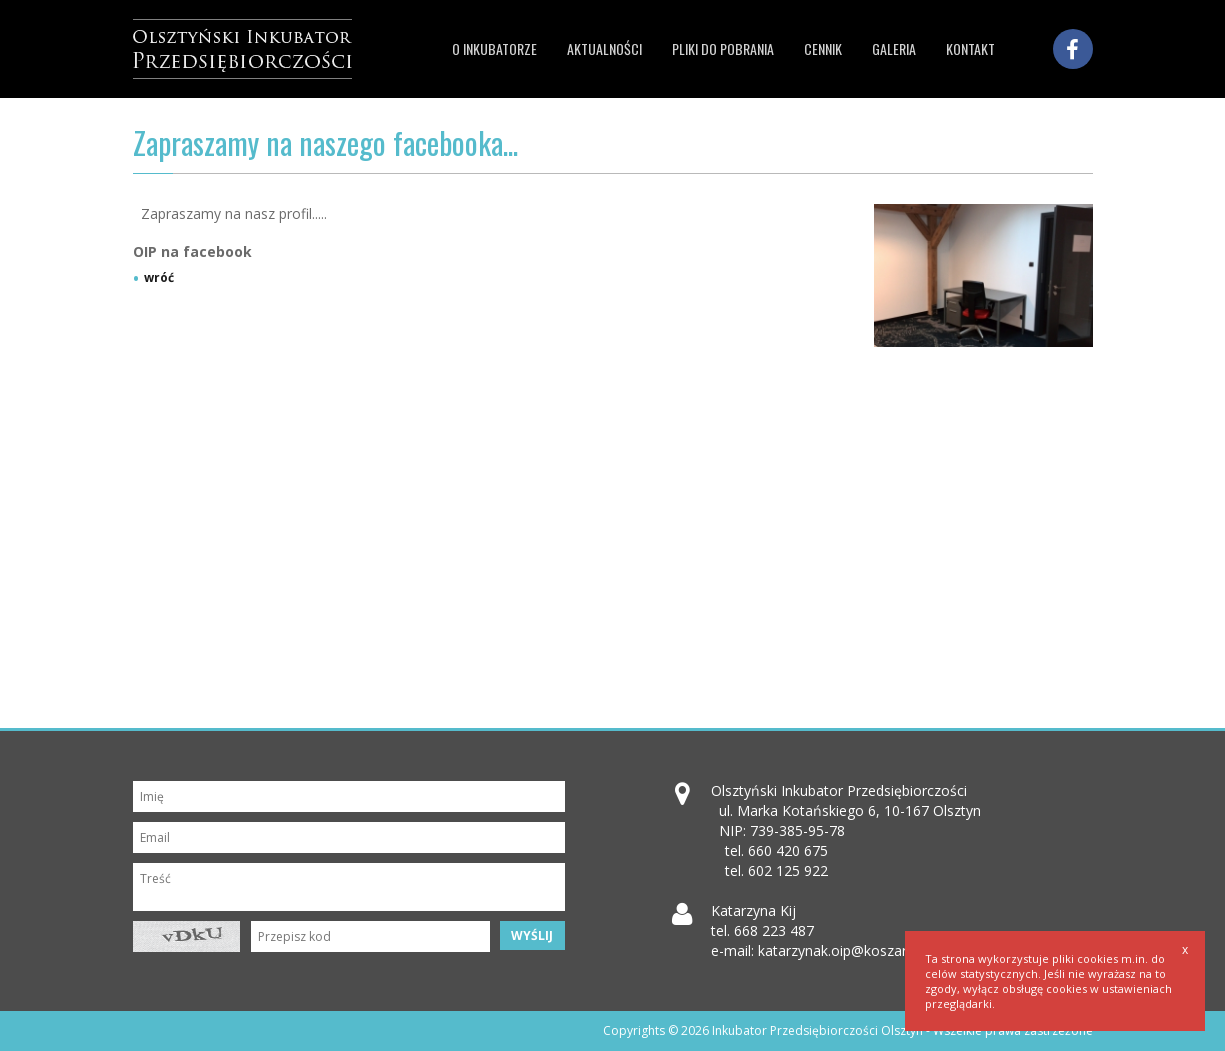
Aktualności (604, 48)
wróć (159, 278)
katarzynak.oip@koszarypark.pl (857, 950)
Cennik (823, 48)
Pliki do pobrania (723, 48)
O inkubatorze (494, 48)
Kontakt (970, 48)
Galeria (894, 48)
